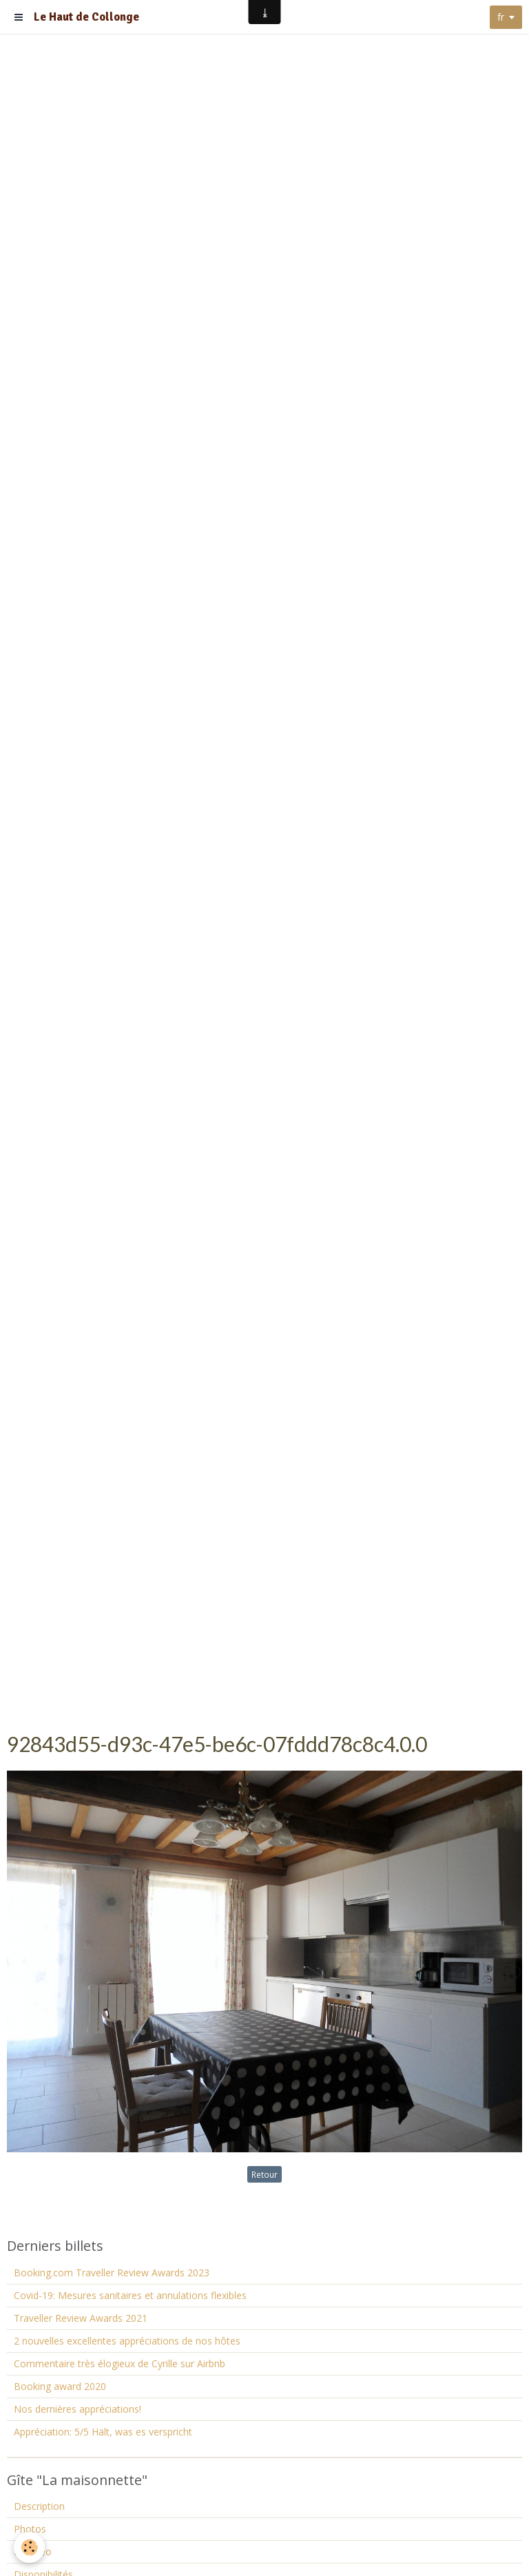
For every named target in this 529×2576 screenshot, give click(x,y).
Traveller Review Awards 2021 (80, 2318)
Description (39, 2506)
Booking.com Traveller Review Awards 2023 (111, 2272)
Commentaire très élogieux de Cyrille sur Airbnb (119, 2363)
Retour (264, 2174)
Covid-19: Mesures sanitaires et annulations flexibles (130, 2295)
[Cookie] (29, 2547)
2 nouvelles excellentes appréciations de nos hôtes (127, 2340)
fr (500, 16)
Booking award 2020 (60, 2386)
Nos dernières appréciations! (77, 2408)
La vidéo (33, 2551)
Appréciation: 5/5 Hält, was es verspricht (103, 2431)
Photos (30, 2528)
